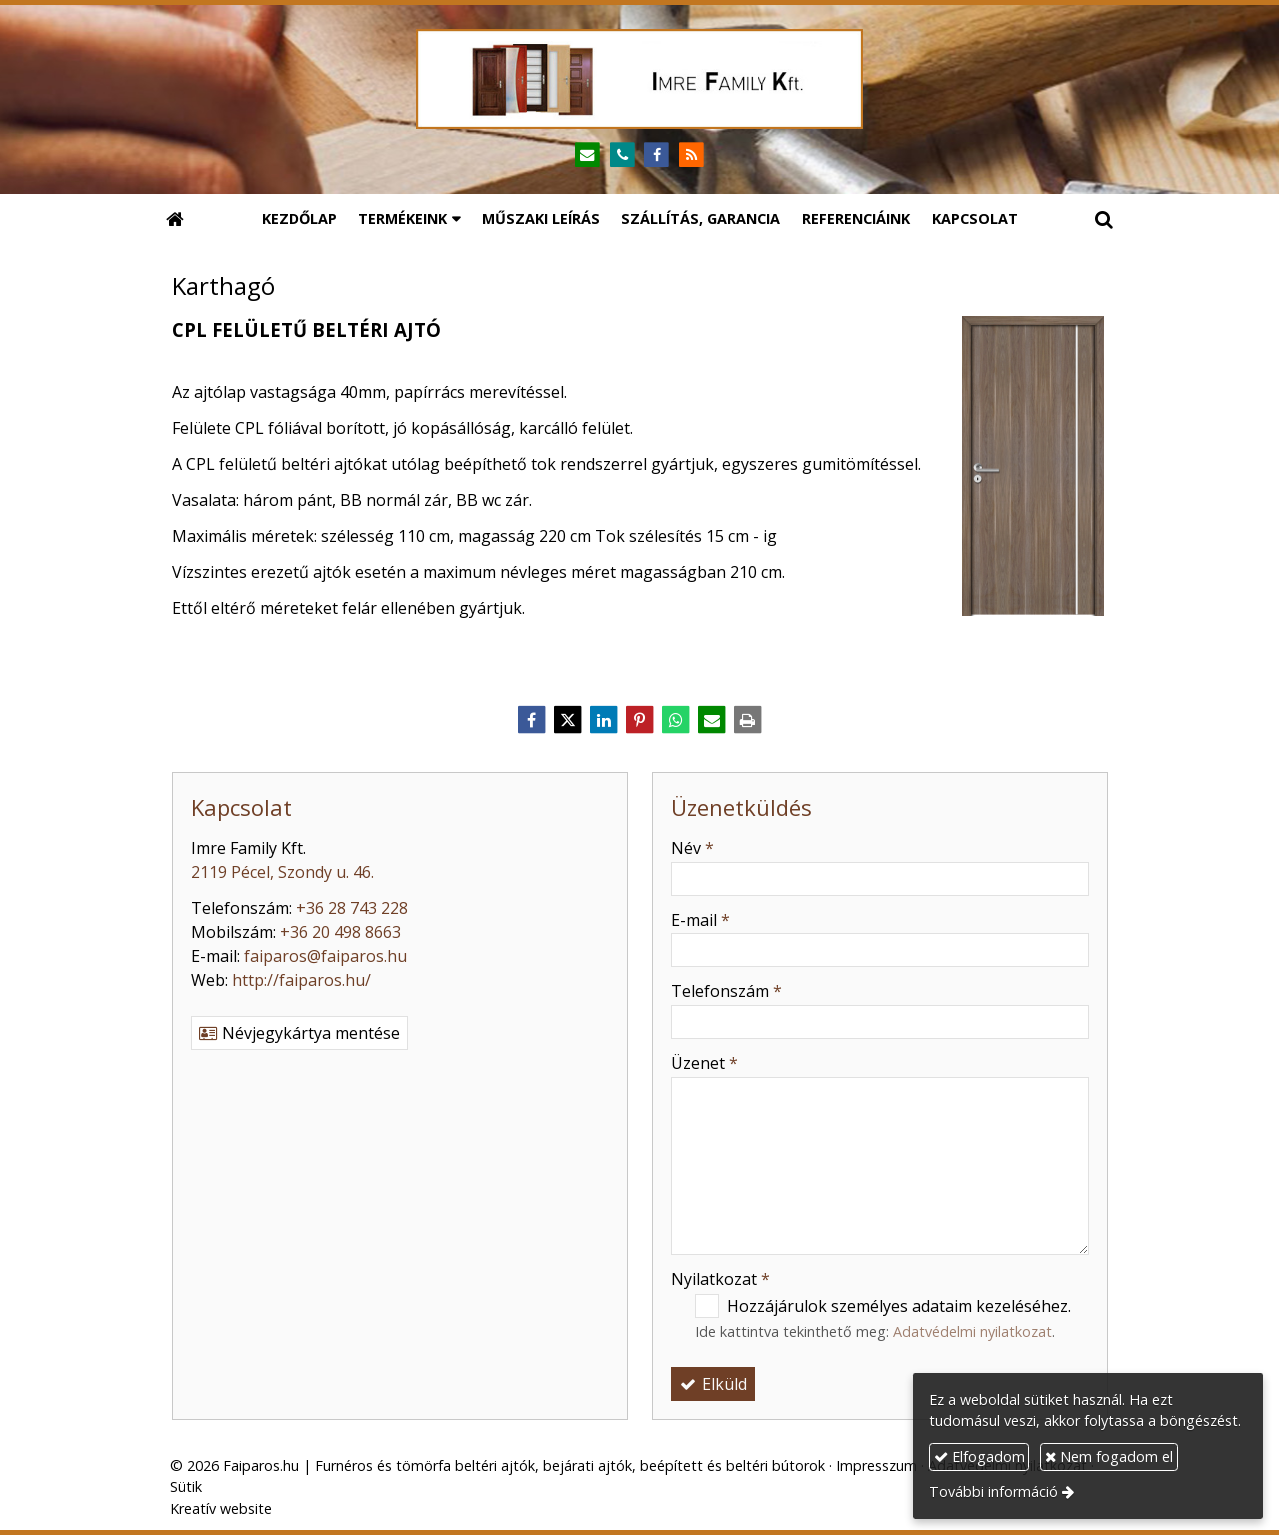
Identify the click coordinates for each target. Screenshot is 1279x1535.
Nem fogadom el (1109, 1456)
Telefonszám (726, 991)
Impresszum (876, 1465)
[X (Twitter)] (568, 720)
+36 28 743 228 (352, 908)
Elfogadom (979, 1456)
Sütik (186, 1486)
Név (692, 848)
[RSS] (691, 155)
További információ (993, 1491)
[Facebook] (657, 155)
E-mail (700, 920)
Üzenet (704, 1063)
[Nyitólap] (640, 79)
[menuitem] (299, 219)
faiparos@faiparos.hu (325, 956)
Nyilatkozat (720, 1279)
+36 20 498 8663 (340, 932)
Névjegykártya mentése (299, 1033)
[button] (1104, 219)
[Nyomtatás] (748, 720)
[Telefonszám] (622, 155)
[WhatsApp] (676, 720)
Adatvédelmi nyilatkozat (972, 1331)
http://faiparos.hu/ (301, 980)
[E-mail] (587, 155)
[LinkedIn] (604, 720)
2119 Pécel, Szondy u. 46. (282, 872)
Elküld (713, 1384)
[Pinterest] (640, 720)
